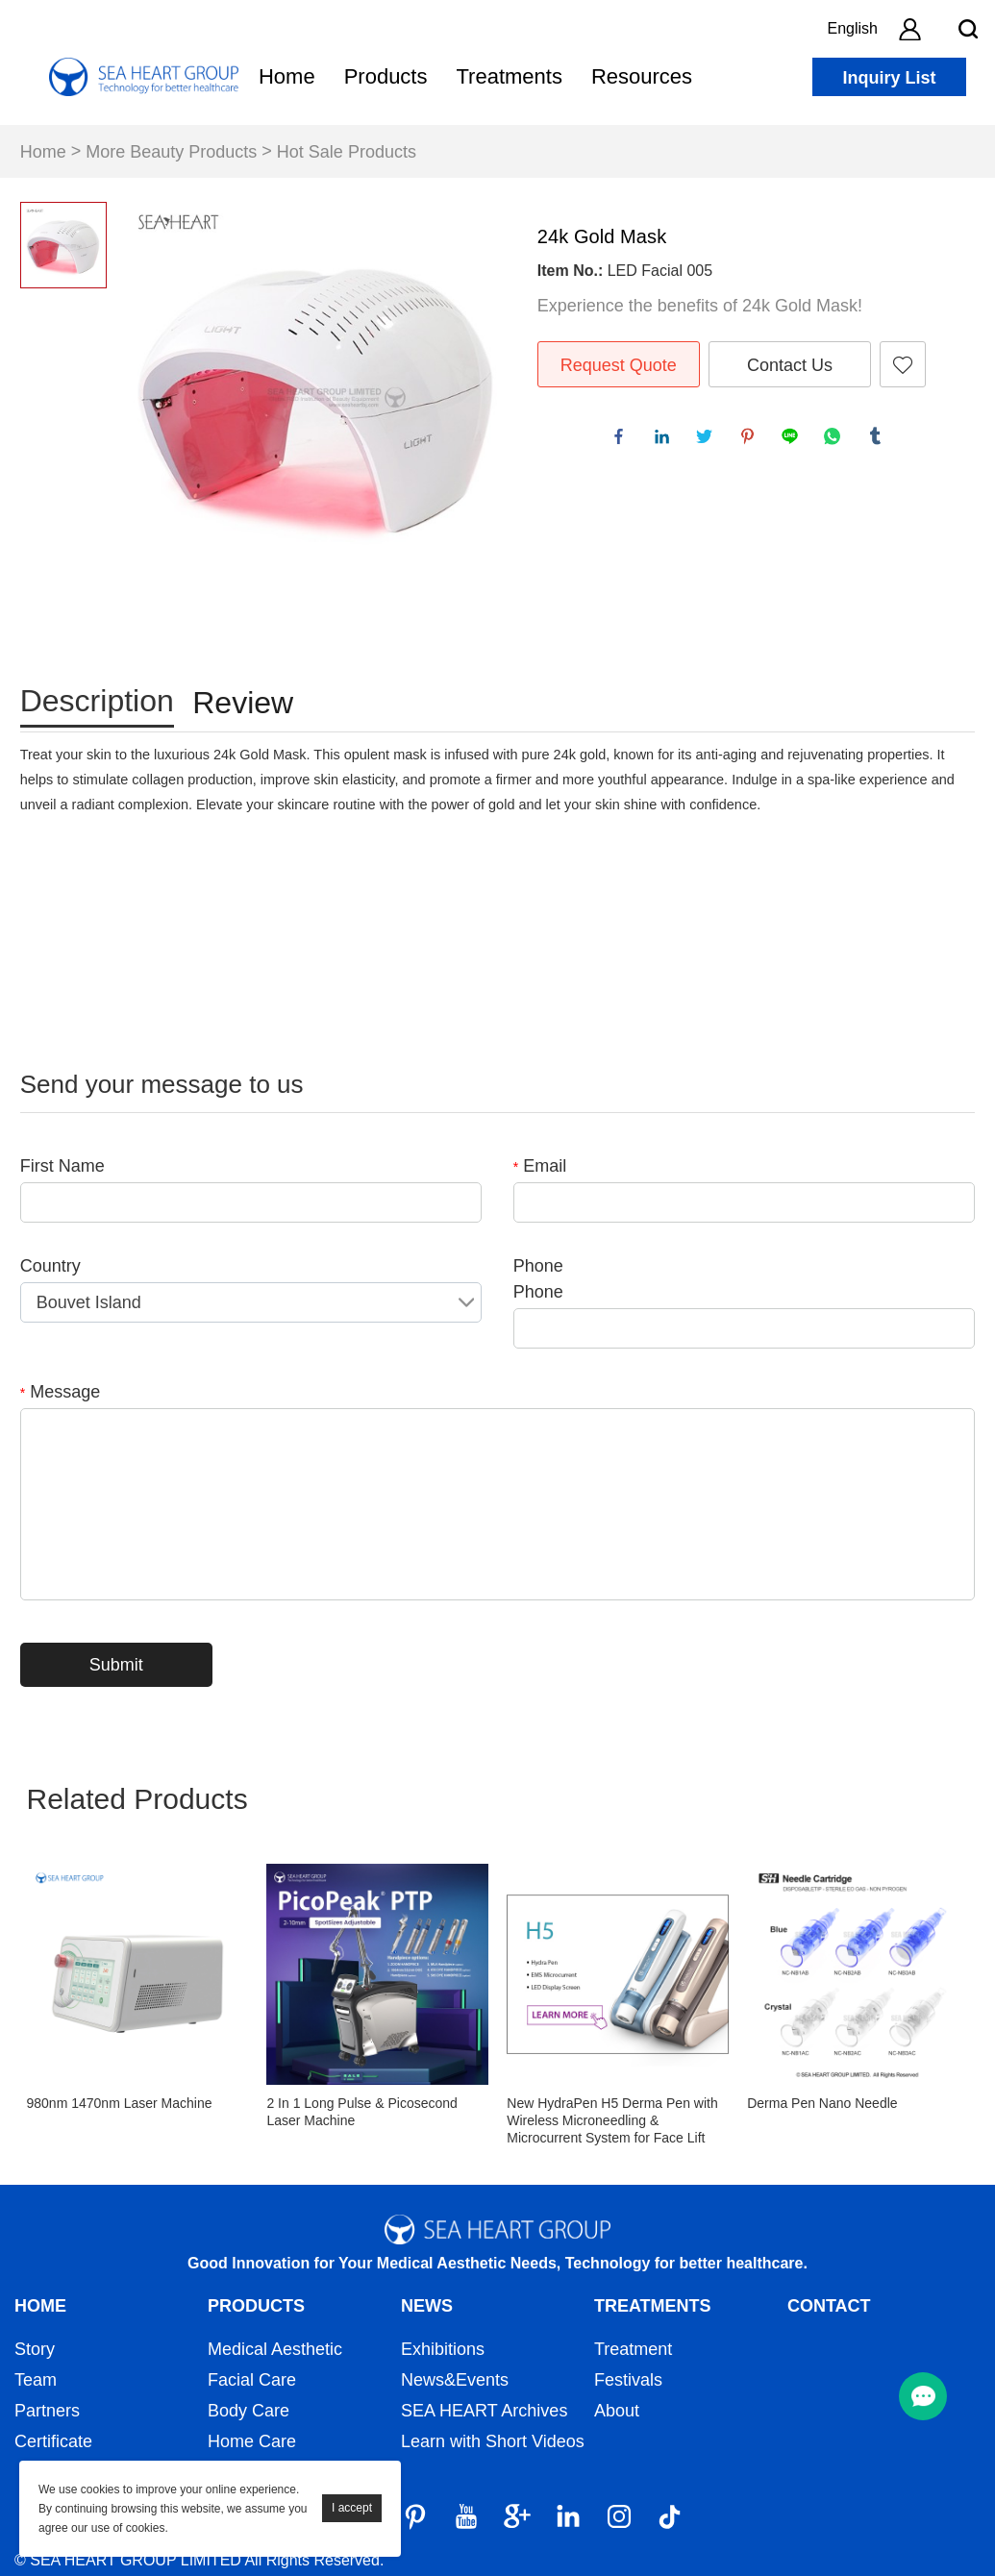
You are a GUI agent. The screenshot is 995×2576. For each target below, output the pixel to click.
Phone (538, 1266)
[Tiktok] (670, 2516)
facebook (623, 440)
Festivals (628, 2380)
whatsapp (836, 440)
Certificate (53, 2441)
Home (287, 76)
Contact (829, 2306)
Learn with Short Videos (493, 2441)
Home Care (252, 2441)
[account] (909, 28)
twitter (708, 440)
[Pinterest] (415, 2516)
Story (34, 2349)
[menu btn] (923, 2396)
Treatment (633, 2349)
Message (60, 1391)
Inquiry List (888, 77)
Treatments (508, 76)
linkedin (666, 440)
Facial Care (252, 2380)
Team (35, 2380)
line (794, 440)
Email (539, 1166)
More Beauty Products (171, 152)
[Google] (517, 2516)
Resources (641, 76)
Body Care (248, 2410)
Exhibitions (443, 2349)
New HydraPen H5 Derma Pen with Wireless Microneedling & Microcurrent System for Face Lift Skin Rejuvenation (612, 2120)
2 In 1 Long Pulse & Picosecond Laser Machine (361, 2111)
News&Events (455, 2380)
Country (50, 1266)
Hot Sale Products (346, 152)
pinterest (751, 440)
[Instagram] (619, 2516)
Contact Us (790, 365)
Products (386, 76)
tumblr (879, 440)
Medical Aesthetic (275, 2349)
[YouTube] (466, 2516)
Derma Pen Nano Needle (822, 2103)
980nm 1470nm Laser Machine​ (119, 2103)
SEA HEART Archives (484, 2410)
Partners (47, 2410)
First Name (62, 1166)
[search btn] (968, 28)
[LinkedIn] (568, 2516)
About (616, 2410)
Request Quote (618, 365)
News (427, 2306)
